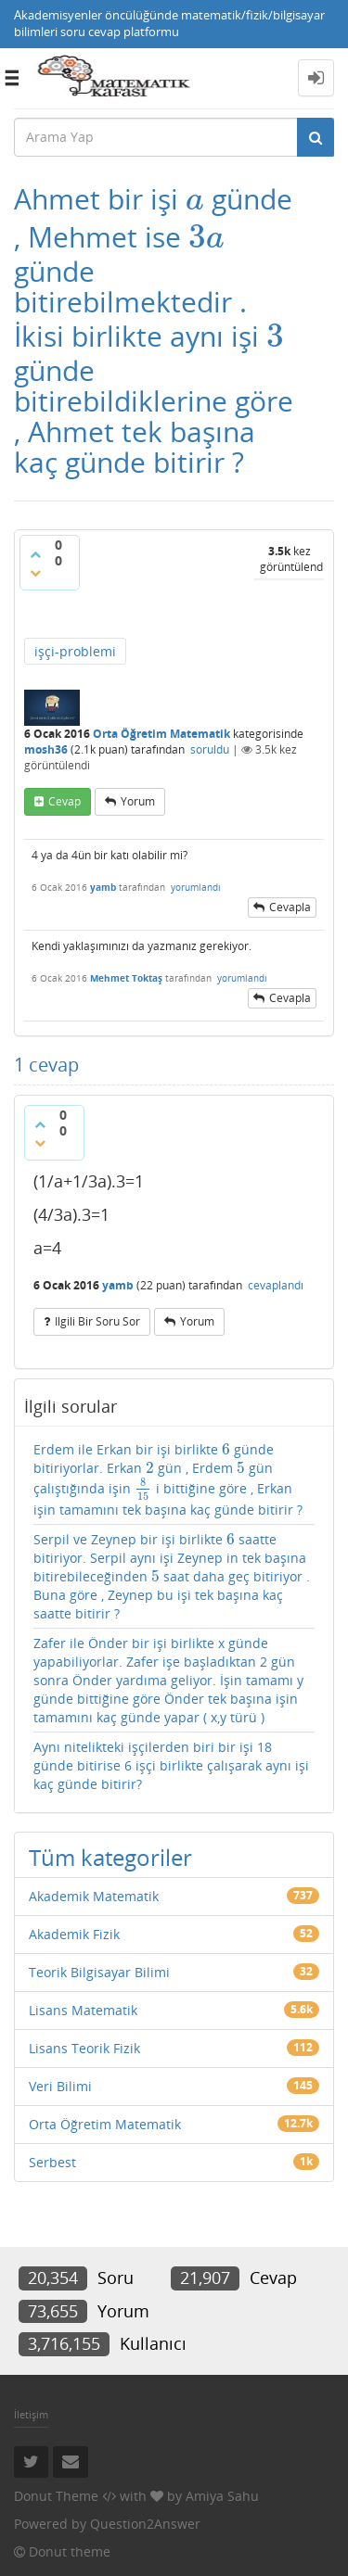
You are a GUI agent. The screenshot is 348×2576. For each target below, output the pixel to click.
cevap (64, 801)
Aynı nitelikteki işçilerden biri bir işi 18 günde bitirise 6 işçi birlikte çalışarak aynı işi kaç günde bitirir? (171, 1765)
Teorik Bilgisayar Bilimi (99, 1972)
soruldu (209, 749)
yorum (138, 801)
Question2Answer (145, 2523)
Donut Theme (56, 2496)
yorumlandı (196, 887)
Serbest (52, 2162)
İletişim (31, 2414)
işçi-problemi (75, 651)
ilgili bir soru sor (97, 1321)
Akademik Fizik (74, 1934)
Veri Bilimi (60, 2086)
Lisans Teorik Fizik (84, 2048)
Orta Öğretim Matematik (161, 734)
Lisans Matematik (83, 2010)
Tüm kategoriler (110, 1857)
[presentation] (195, 199)
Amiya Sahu (222, 2496)
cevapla (290, 907)
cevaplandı (275, 1285)
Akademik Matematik (94, 1896)
